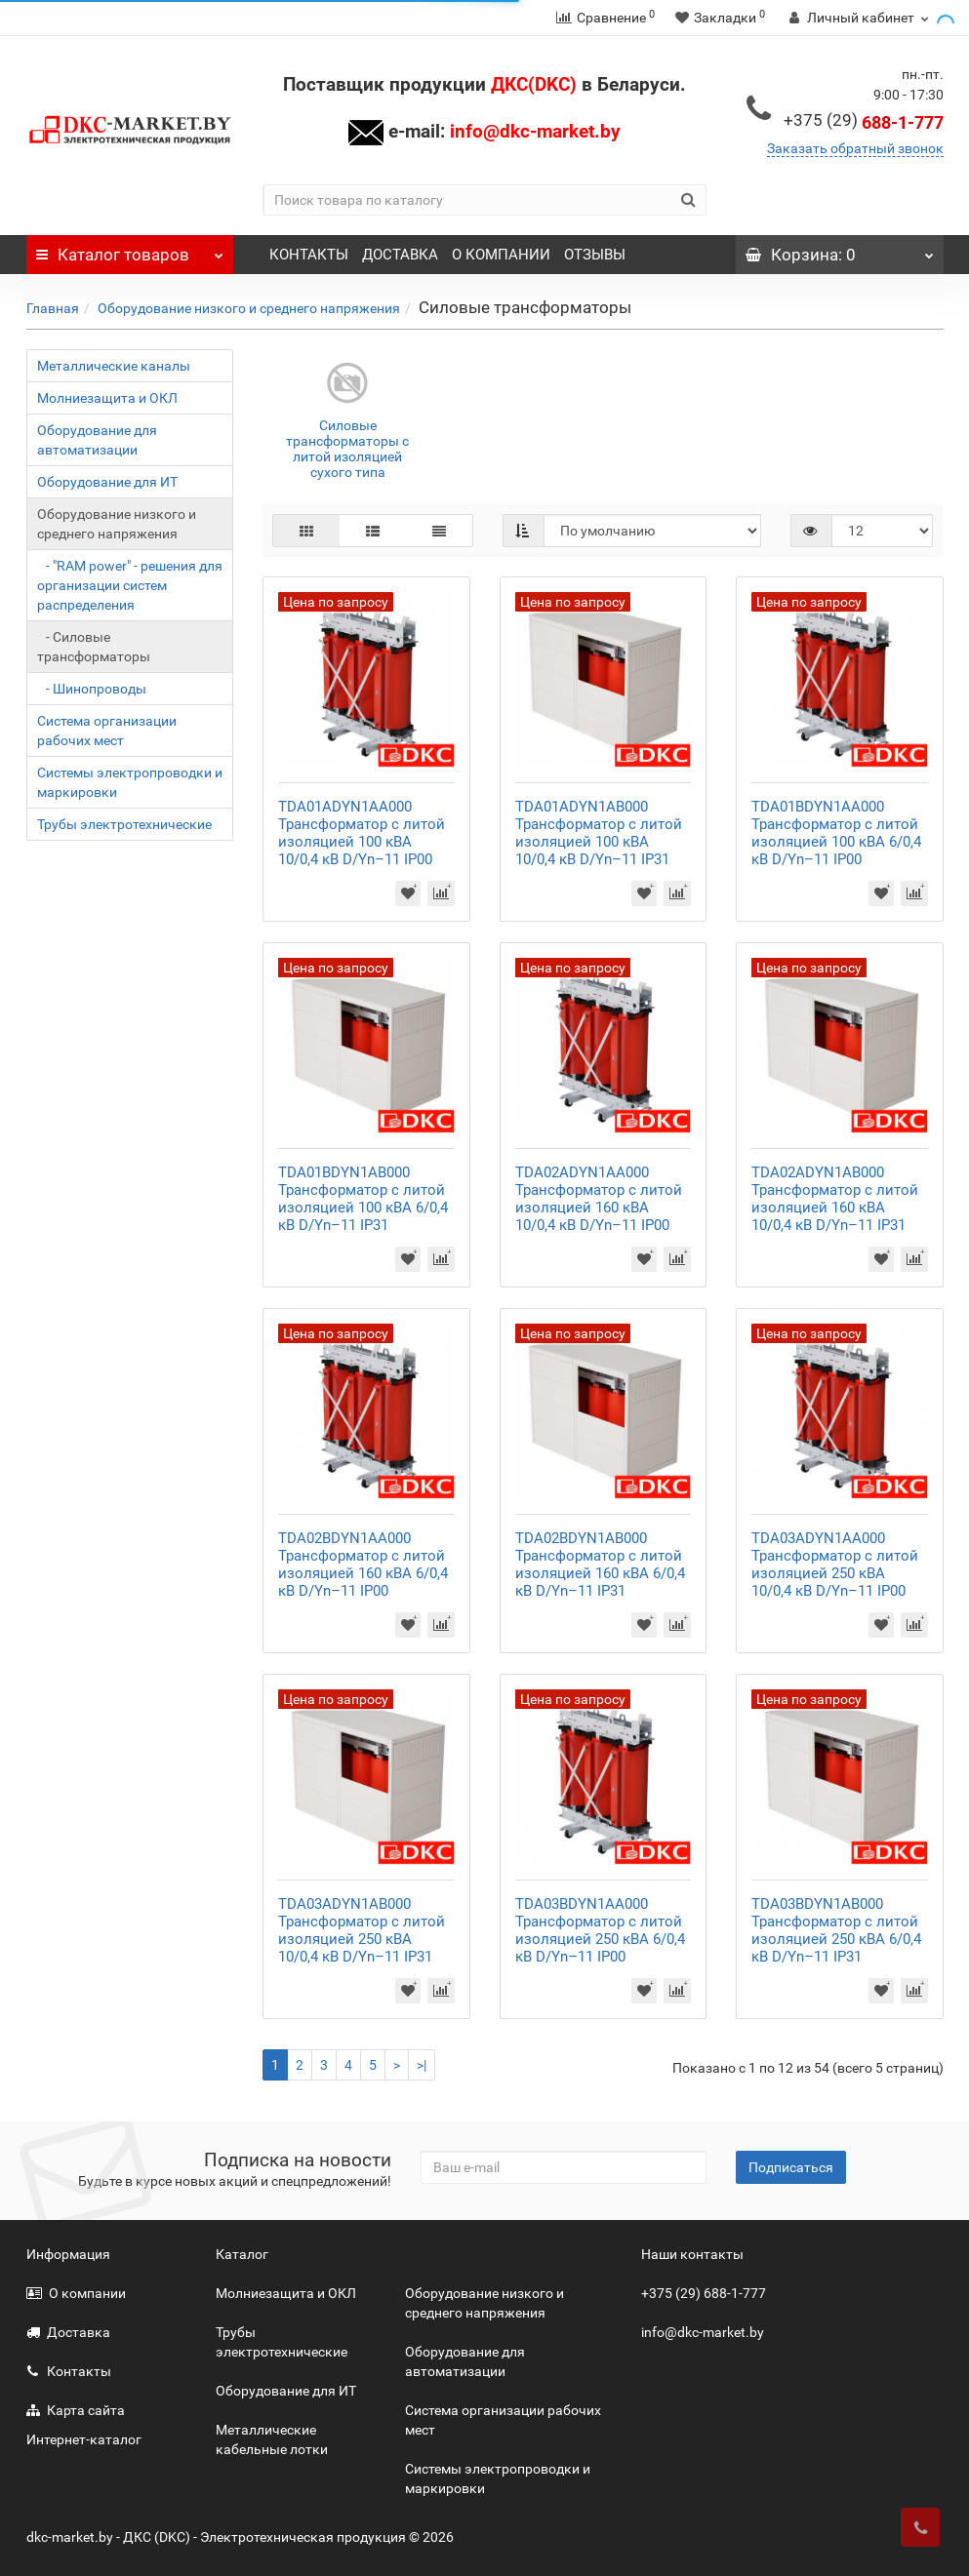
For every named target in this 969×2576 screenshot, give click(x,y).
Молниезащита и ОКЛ (107, 398)
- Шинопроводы (91, 688)
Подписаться (790, 2167)
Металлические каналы (113, 366)
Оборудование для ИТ (107, 482)
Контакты (68, 2371)
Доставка (68, 2332)
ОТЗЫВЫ (595, 254)
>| (421, 2065)
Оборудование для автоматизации (97, 439)
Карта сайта (75, 2410)
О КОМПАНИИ (501, 254)
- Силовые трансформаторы (93, 646)
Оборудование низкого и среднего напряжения (249, 308)
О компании (76, 2293)
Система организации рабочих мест (107, 730)
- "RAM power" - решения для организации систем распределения (129, 585)
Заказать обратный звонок (855, 148)
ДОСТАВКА (400, 254)
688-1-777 (864, 122)
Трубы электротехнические (124, 824)
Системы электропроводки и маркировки (129, 782)
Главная (52, 308)
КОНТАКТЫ (308, 254)
